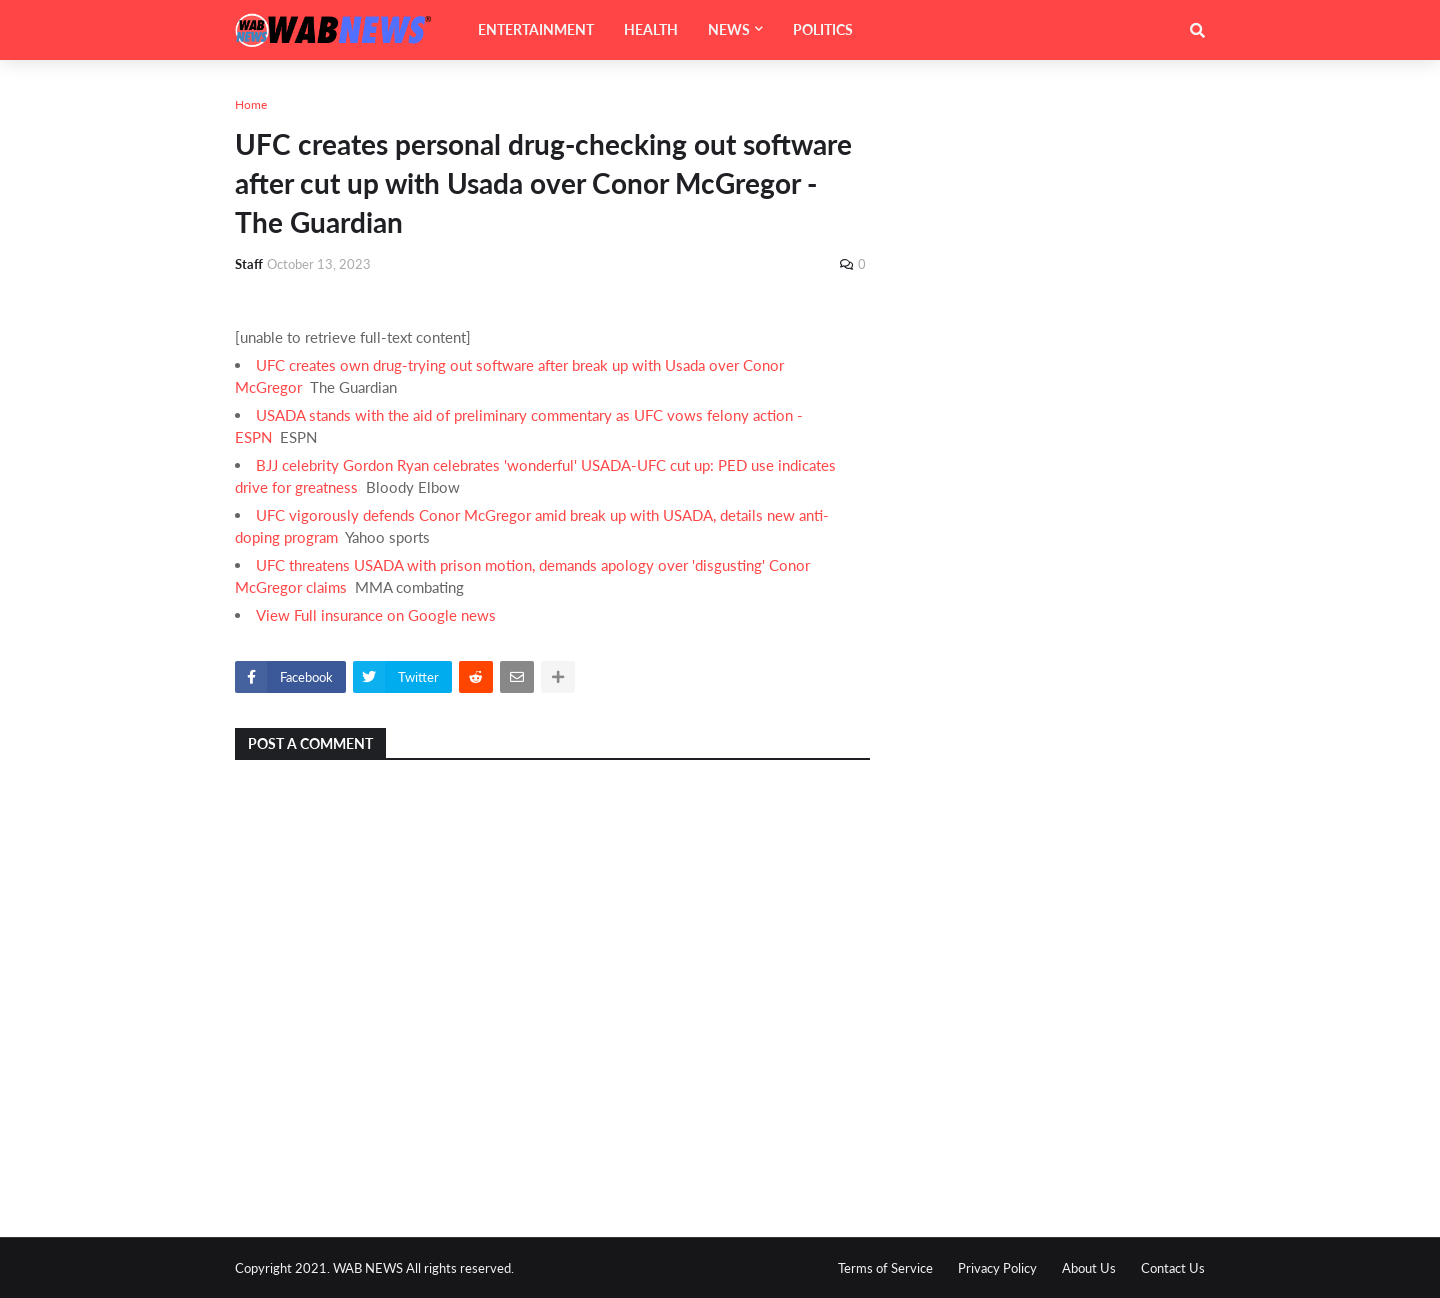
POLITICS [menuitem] (823, 29)
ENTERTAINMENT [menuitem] (536, 29)
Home (251, 104)
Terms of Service (885, 1268)
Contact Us (1173, 1268)
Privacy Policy (997, 1268)
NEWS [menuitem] (729, 29)
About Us (1089, 1268)
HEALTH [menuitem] (651, 29)
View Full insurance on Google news (376, 615)
